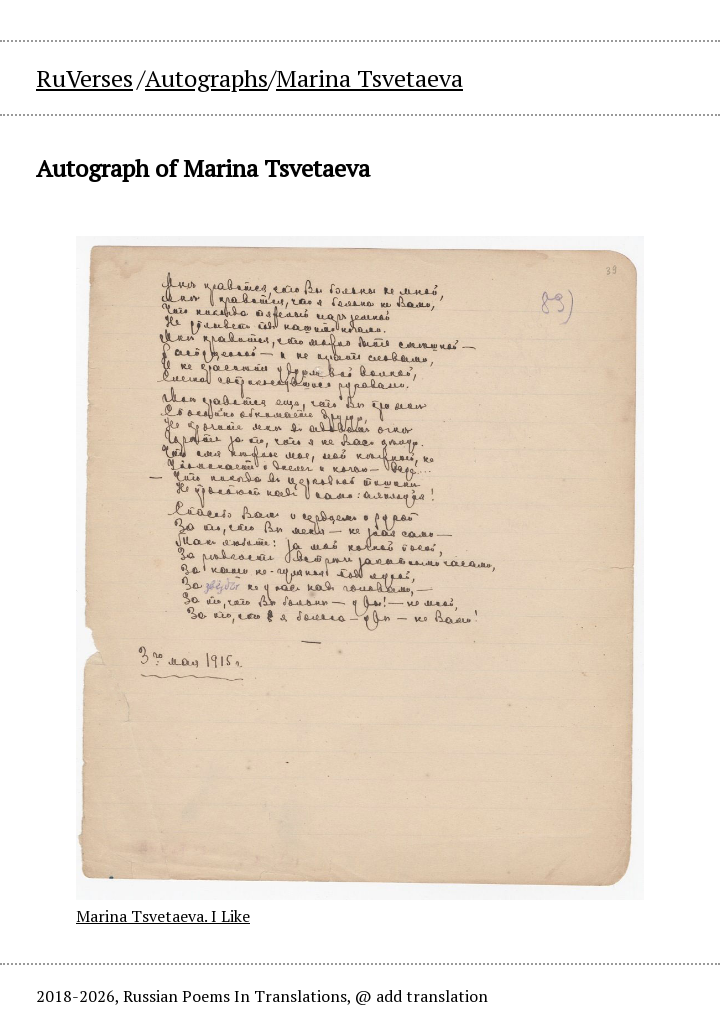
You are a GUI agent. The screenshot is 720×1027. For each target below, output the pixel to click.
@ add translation (421, 996)
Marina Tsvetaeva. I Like (163, 916)
